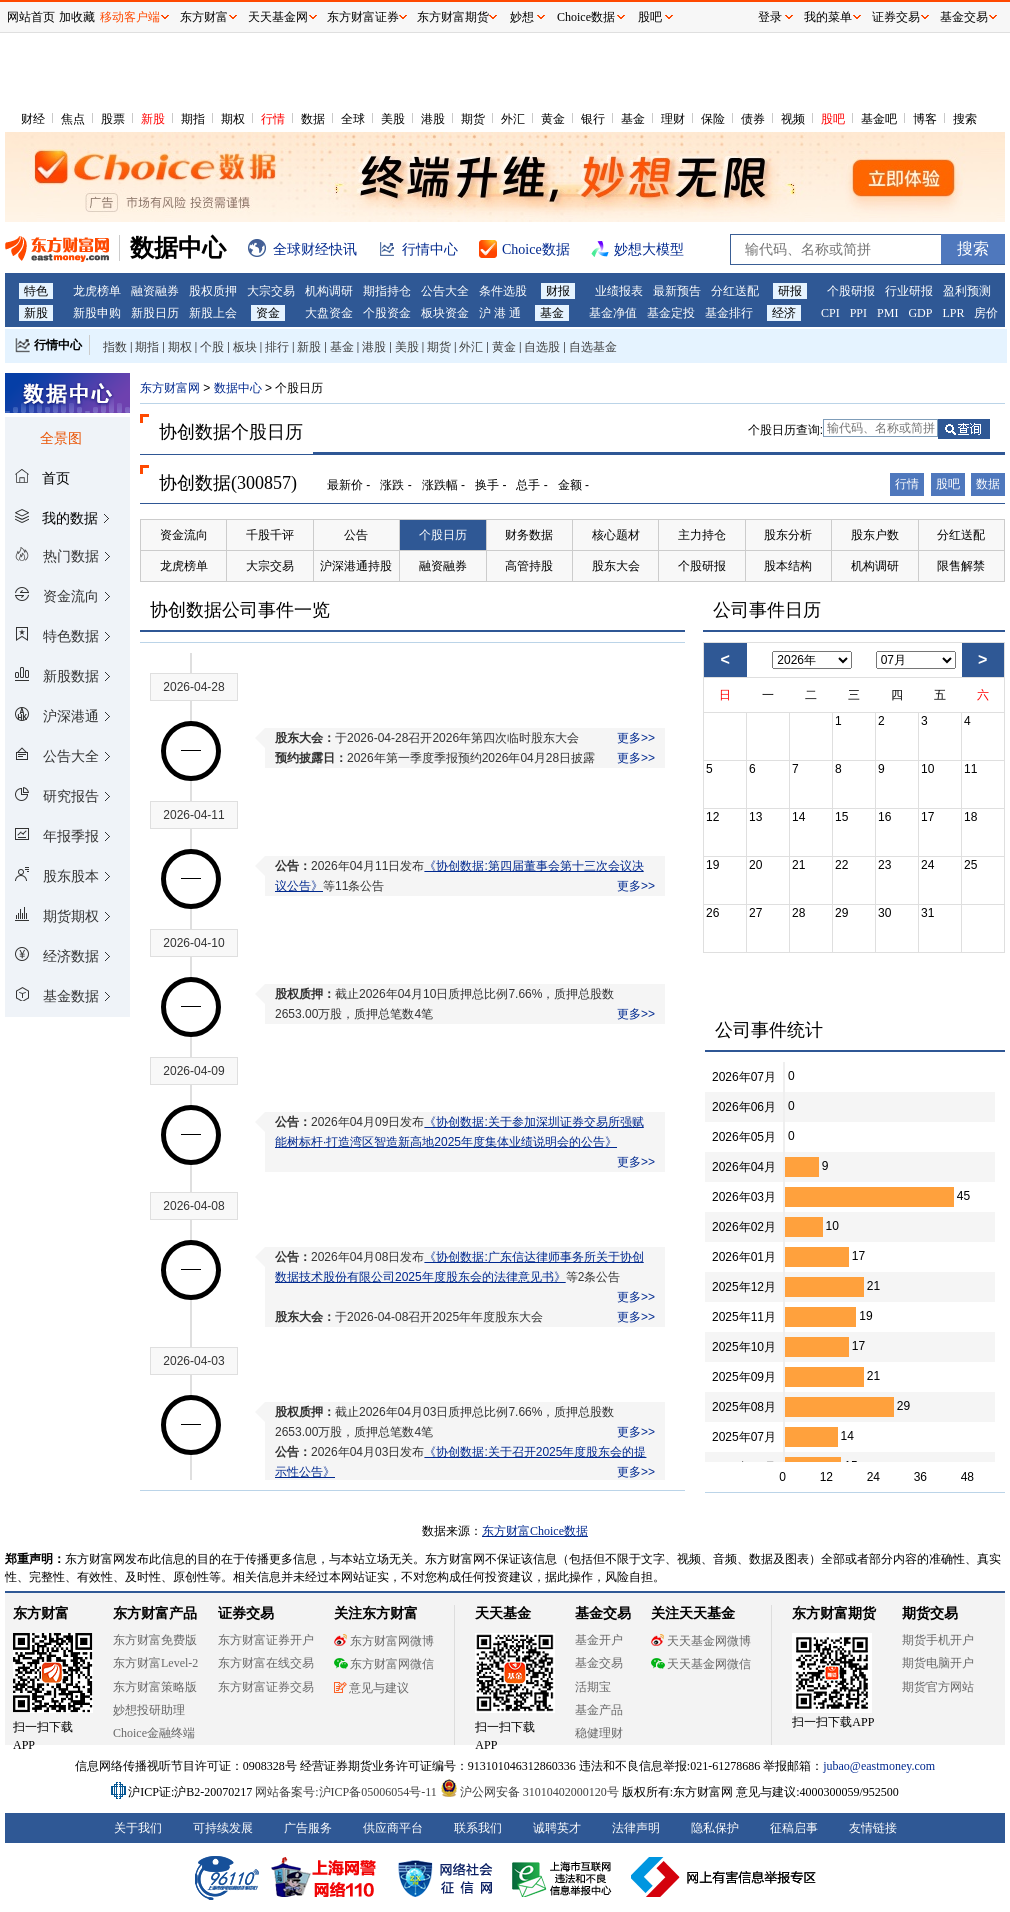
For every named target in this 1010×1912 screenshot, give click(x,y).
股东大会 (616, 566)
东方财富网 (170, 388)
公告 (356, 535)
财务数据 (529, 535)
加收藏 (77, 17)
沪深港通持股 (356, 566)
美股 (393, 119)
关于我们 (138, 1828)
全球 (353, 119)
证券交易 (896, 17)
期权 (233, 119)
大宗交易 (271, 291)
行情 (273, 119)
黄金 (553, 119)
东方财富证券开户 (266, 1640)
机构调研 (329, 291)
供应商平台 (393, 1828)
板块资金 (445, 313)
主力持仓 (702, 535)
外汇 (513, 119)
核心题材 (616, 535)
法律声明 (636, 1828)
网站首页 (31, 17)
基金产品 (599, 1710)
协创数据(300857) (228, 483)
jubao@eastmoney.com (879, 1766)
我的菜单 (828, 17)
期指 (193, 119)
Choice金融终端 (154, 1733)
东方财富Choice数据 (535, 1531)
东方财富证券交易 (266, 1687)
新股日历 (155, 313)
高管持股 (529, 566)
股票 (113, 119)
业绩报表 (619, 291)
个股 (212, 347)
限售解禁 (961, 566)
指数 (115, 347)
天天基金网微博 (701, 1641)
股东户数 (875, 535)
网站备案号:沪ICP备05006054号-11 (347, 1792)
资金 (268, 313)
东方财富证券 (363, 17)
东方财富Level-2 (155, 1663)
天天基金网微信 (701, 1664)
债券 (753, 119)
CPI (830, 313)
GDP (920, 313)
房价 (986, 313)
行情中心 (58, 345)
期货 (473, 119)
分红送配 (735, 291)
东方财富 (41, 1613)
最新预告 (677, 291)
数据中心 (238, 388)
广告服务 (308, 1828)
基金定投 (671, 313)
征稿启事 (794, 1828)
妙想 (522, 17)
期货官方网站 (938, 1687)
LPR (953, 313)
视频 (793, 119)
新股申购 (97, 313)
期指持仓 (387, 291)
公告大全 (445, 291)
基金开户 (599, 1640)
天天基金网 (278, 17)
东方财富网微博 (384, 1641)
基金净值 (613, 313)
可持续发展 (223, 1828)
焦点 (73, 119)
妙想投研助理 (149, 1710)
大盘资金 (329, 313)
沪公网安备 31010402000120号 (529, 1792)
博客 (925, 119)
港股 (433, 119)
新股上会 (213, 313)
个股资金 (387, 313)
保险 (713, 119)
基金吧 (879, 119)
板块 (245, 347)
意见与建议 (371, 1688)
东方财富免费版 (155, 1640)
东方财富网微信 (384, 1664)
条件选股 (503, 291)
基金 (633, 119)
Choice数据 (586, 17)
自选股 (542, 347)
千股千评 (270, 535)
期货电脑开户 (938, 1663)
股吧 (833, 119)
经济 (784, 313)
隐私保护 (715, 1828)
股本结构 (788, 566)
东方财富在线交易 (266, 1663)
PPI (858, 313)
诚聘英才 (557, 1828)
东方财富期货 (834, 1613)
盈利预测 (967, 291)
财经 (33, 119)
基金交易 (599, 1663)
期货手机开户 (938, 1640)
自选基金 (593, 347)
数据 (313, 119)
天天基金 (503, 1613)
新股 (153, 119)
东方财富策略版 (155, 1687)
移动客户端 (130, 17)
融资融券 (155, 291)
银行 (593, 119)
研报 (790, 291)
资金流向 (184, 535)
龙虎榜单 (97, 291)
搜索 (965, 119)
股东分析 (788, 535)
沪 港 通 (500, 313)
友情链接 (873, 1828)
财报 (558, 291)
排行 (277, 347)
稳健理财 (599, 1733)
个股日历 (443, 535)
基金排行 (729, 313)
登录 (770, 17)
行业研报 (909, 291)
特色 (36, 291)
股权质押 (213, 291)
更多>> (636, 738)
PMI (887, 313)
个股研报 (851, 291)
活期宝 (593, 1687)
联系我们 (478, 1828)
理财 (673, 119)
